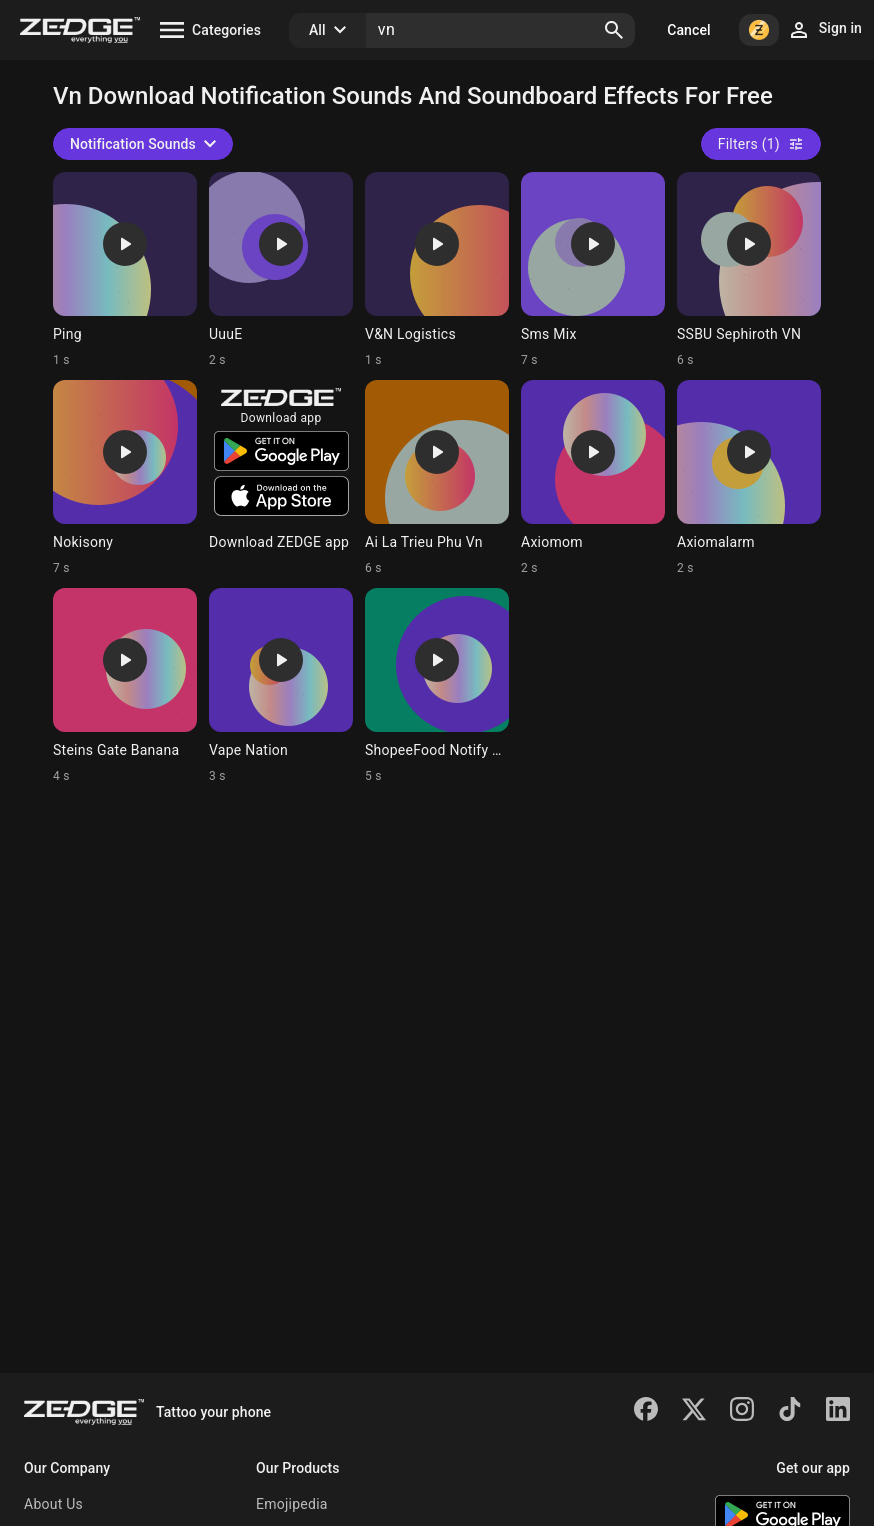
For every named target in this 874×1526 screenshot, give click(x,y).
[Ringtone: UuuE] (281, 270)
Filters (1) (761, 144)
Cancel (688, 30)
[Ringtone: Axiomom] (593, 478)
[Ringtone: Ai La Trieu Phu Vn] (437, 478)
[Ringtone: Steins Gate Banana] (125, 686)
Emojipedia (292, 1504)
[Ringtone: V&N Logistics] (437, 270)
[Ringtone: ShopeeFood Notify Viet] (437, 686)
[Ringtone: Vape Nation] (281, 686)
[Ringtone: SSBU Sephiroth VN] (749, 270)
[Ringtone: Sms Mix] (593, 270)
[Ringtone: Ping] (125, 270)
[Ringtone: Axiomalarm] (749, 478)
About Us (53, 1504)
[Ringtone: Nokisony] (125, 478)
